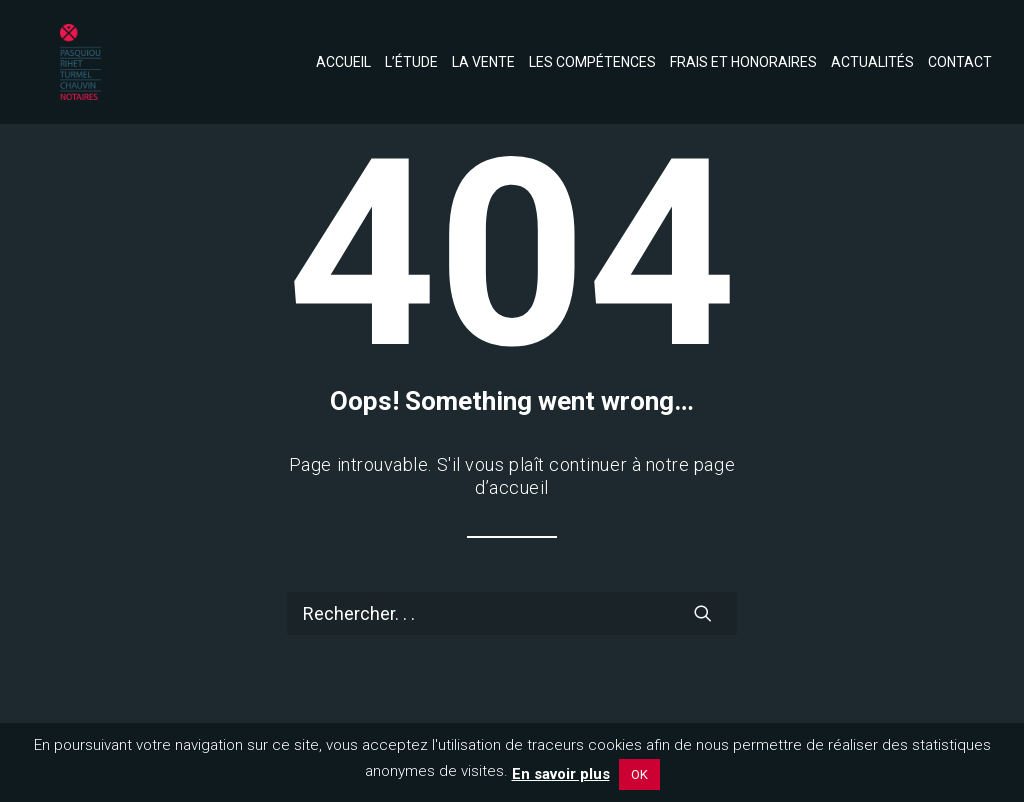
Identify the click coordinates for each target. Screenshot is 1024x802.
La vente (483, 45)
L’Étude (411, 45)
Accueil (343, 45)
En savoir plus (561, 774)
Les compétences (592, 45)
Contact (960, 45)
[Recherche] (512, 613)
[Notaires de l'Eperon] (48, 45)
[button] (703, 613)
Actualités (872, 45)
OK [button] (639, 774)
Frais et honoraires (743, 45)
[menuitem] (346, 45)
